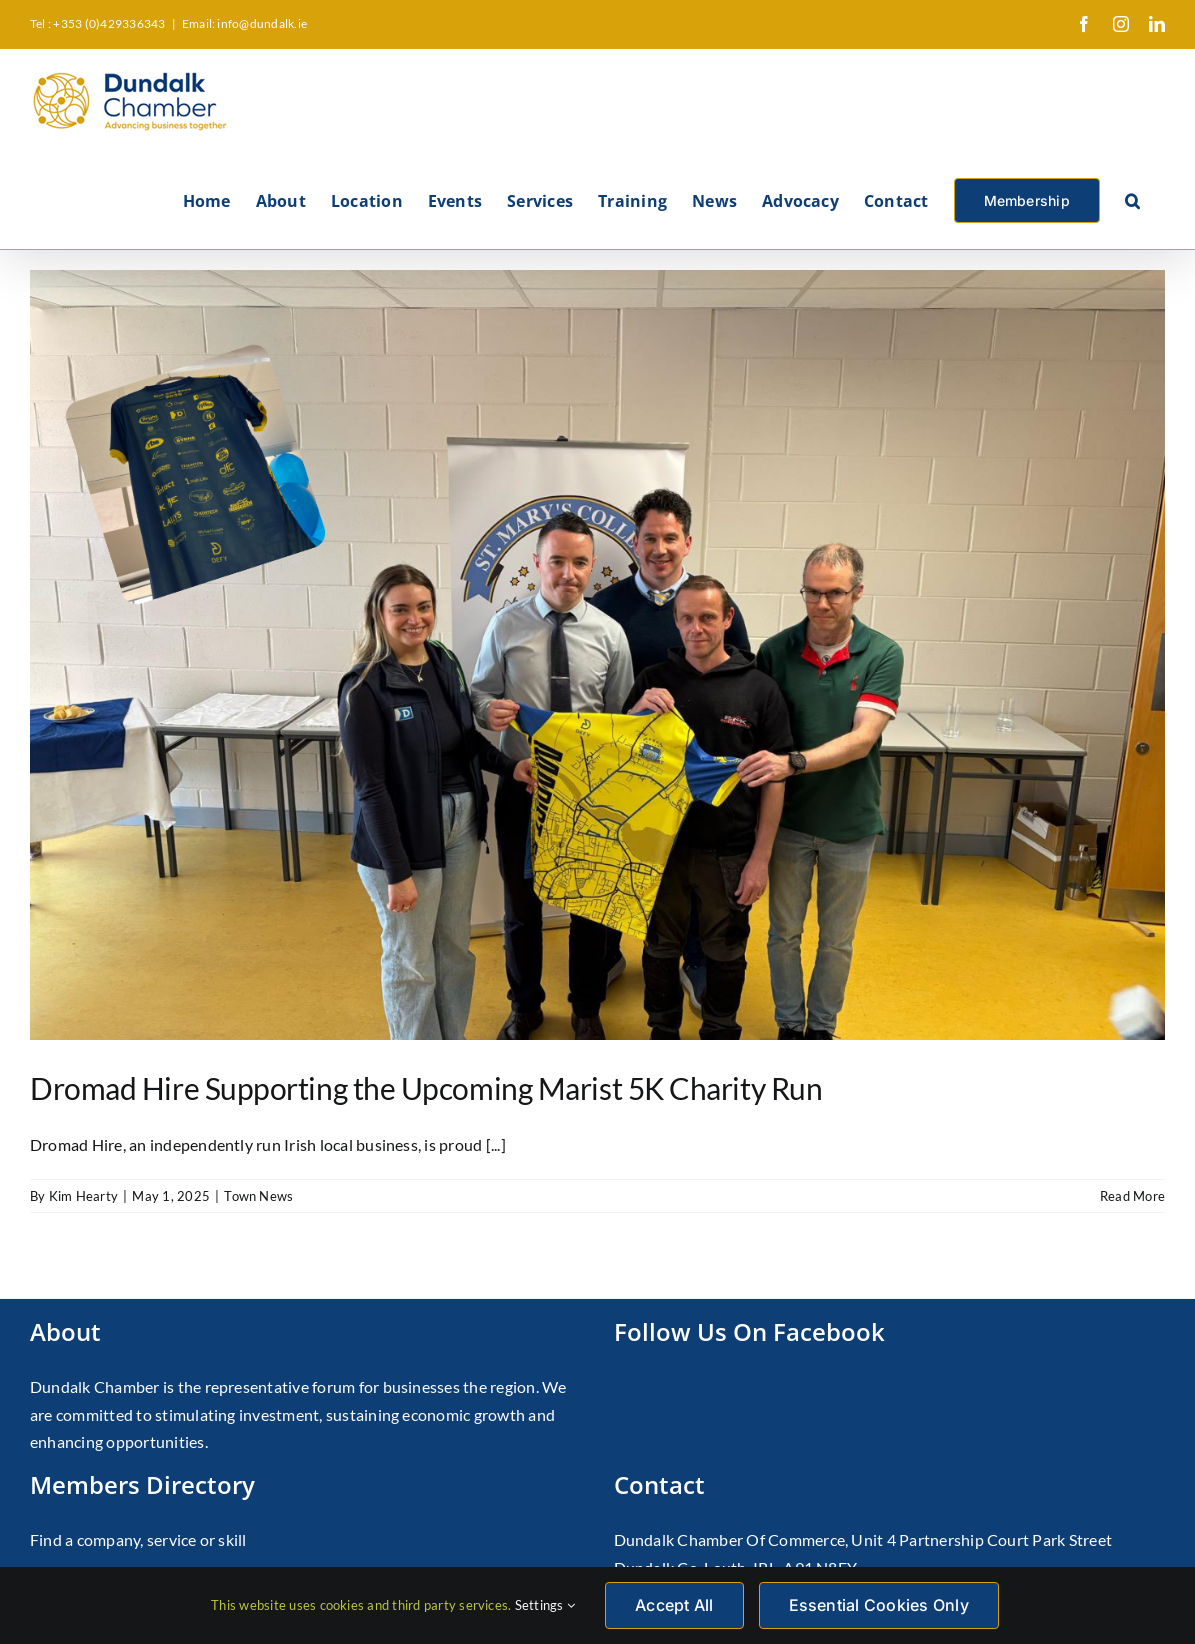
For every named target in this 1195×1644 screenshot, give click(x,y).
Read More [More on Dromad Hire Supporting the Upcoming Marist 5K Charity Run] (1132, 1196)
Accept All (674, 1605)
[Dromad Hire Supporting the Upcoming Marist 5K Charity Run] (597, 655)
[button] (1132, 199)
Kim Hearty (83, 1196)
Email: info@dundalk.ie (244, 23)
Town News (258, 1196)
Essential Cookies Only (879, 1605)
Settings (545, 1605)
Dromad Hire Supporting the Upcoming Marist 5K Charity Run (426, 1088)
